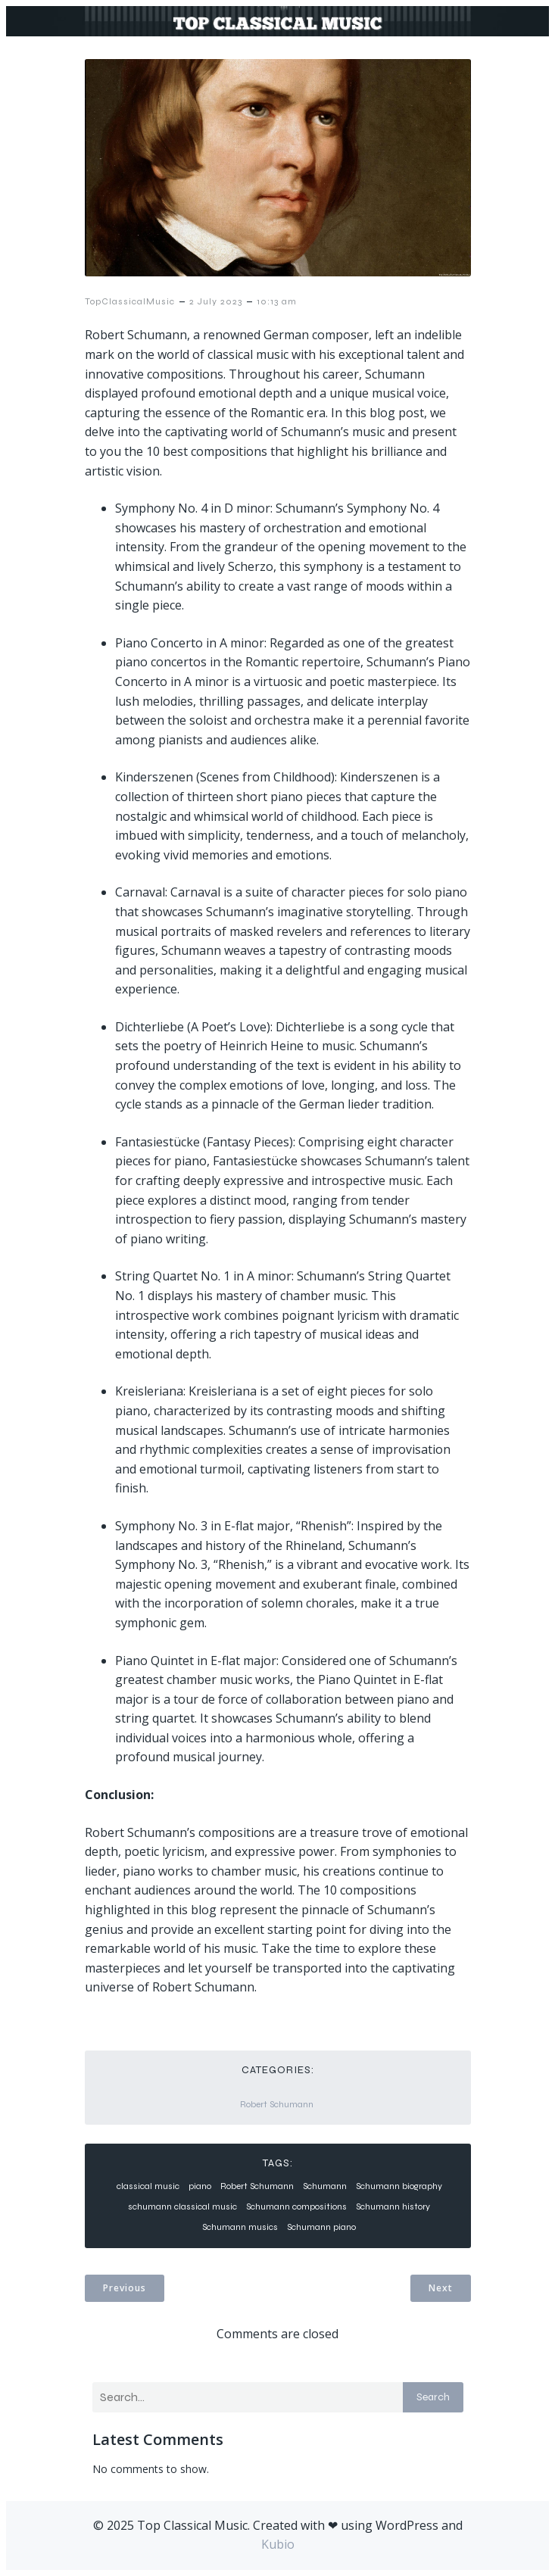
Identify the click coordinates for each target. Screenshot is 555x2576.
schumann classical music (182, 2206)
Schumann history (393, 2206)
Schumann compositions (296, 2206)
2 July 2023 (215, 301)
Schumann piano (321, 2227)
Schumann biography (399, 2186)
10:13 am (277, 301)
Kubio (278, 2544)
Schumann (325, 2186)
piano (200, 2186)
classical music (148, 2186)
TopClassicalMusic (130, 301)
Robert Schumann (276, 2104)
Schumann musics (240, 2227)
